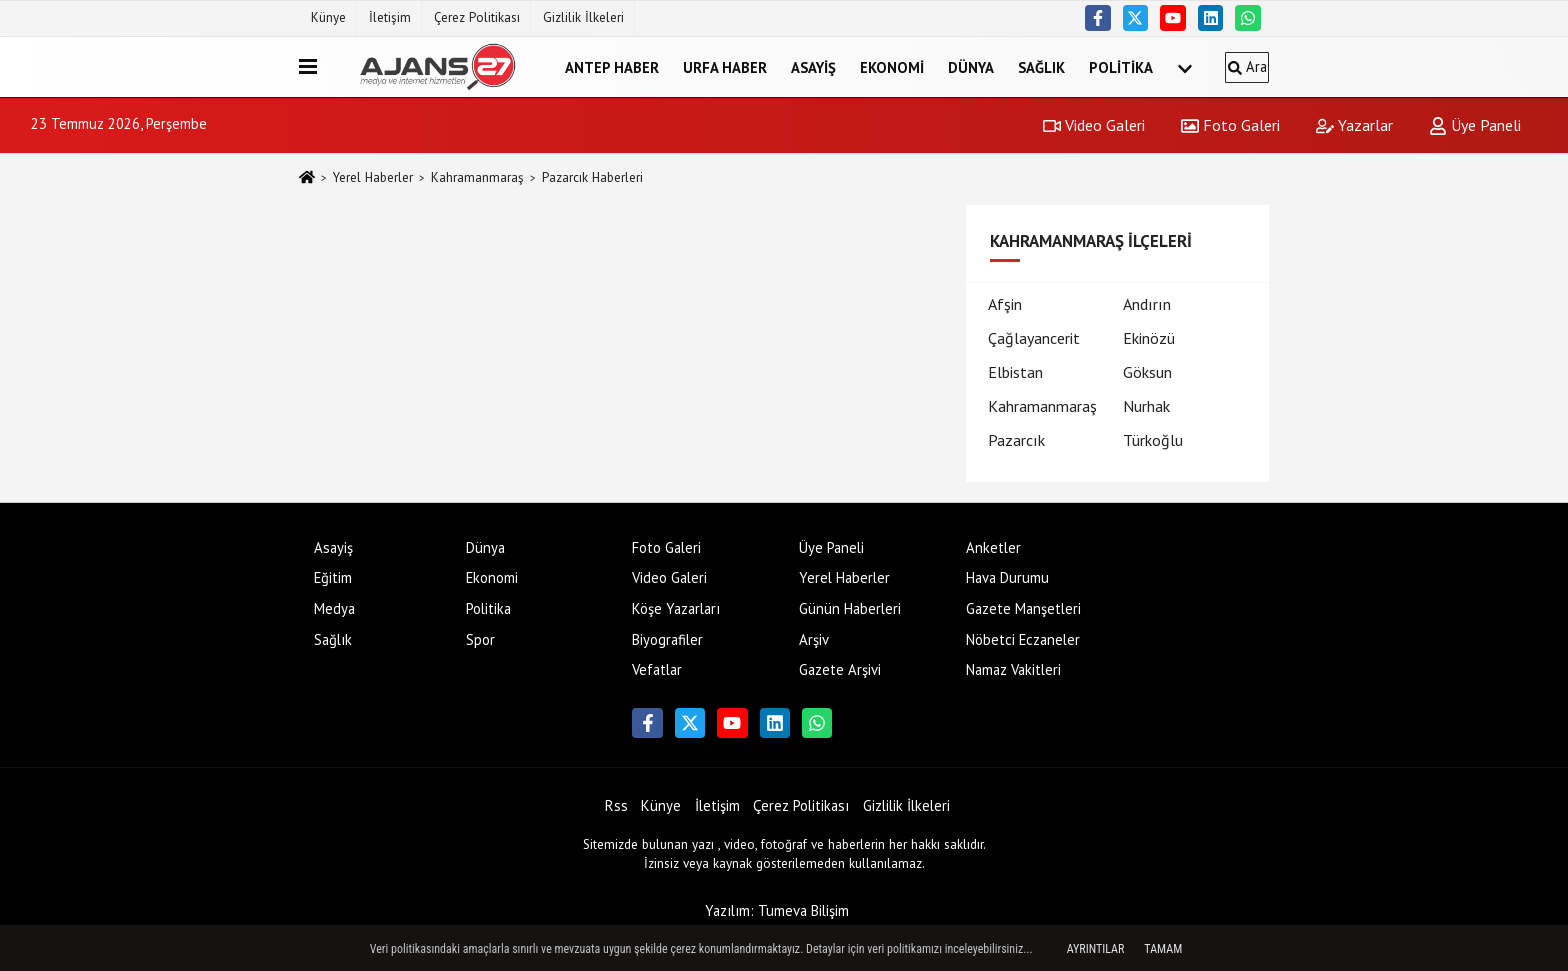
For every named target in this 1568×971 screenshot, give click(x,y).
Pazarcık (1016, 440)
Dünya (971, 66)
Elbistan (1015, 372)
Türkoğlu (1153, 440)
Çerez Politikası (477, 17)
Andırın (1147, 304)
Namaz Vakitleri (1013, 669)
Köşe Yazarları (676, 608)
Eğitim (333, 577)
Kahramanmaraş (477, 177)
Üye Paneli (1475, 125)
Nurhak (1146, 406)
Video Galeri (1094, 125)
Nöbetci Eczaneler (1023, 639)
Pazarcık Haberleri (592, 177)
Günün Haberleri (850, 608)
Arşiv (814, 639)
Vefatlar (657, 669)
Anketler (993, 547)
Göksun (1147, 372)
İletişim (390, 17)
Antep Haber (612, 66)
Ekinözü (1149, 338)
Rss (616, 805)
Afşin (1005, 304)
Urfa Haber (725, 66)
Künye (328, 17)
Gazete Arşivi (840, 669)
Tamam (1163, 949)
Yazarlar (1354, 125)
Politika (1121, 66)
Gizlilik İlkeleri (583, 17)
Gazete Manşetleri (1023, 608)
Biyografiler (667, 639)
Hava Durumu (1007, 577)
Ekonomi (892, 66)
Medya (334, 608)
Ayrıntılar (1096, 949)
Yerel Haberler (373, 177)
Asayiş (813, 66)
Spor (480, 639)
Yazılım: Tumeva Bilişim (777, 910)
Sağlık (1041, 66)
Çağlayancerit (1034, 338)
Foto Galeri (1230, 125)
